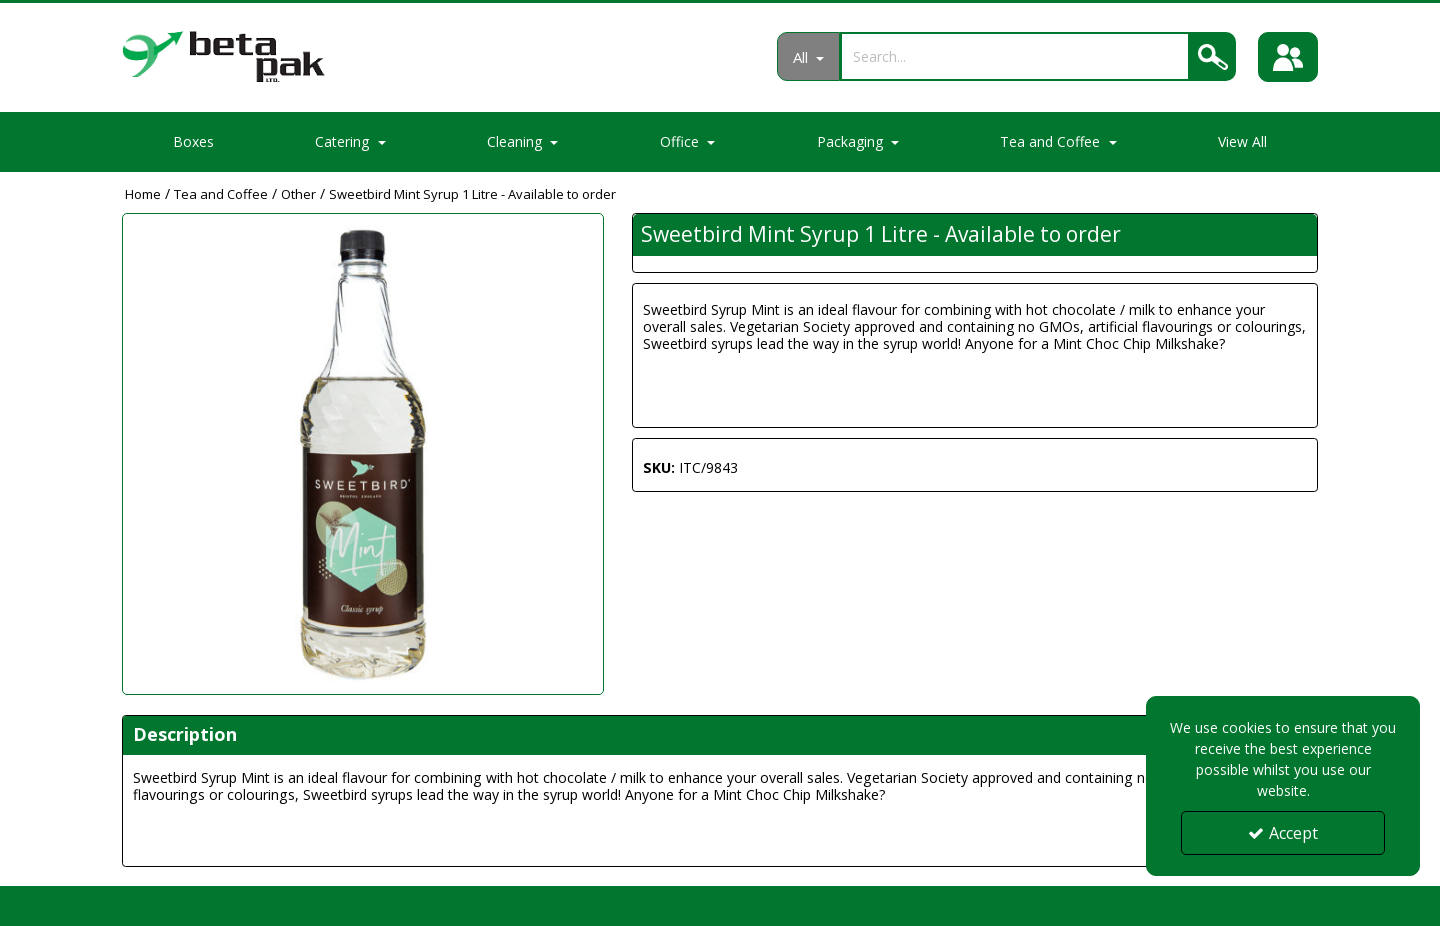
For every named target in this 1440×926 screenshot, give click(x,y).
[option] (363, 454)
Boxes (193, 141)
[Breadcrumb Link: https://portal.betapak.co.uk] (143, 193)
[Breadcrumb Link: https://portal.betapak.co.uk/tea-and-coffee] (221, 193)
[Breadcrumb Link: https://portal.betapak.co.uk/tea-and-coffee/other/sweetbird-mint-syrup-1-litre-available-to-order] (472, 193)
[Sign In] (1288, 57)
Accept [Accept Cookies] (1283, 833)
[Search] (1015, 56)
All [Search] (802, 57)
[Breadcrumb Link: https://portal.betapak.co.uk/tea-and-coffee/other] (298, 193)
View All (1242, 141)
